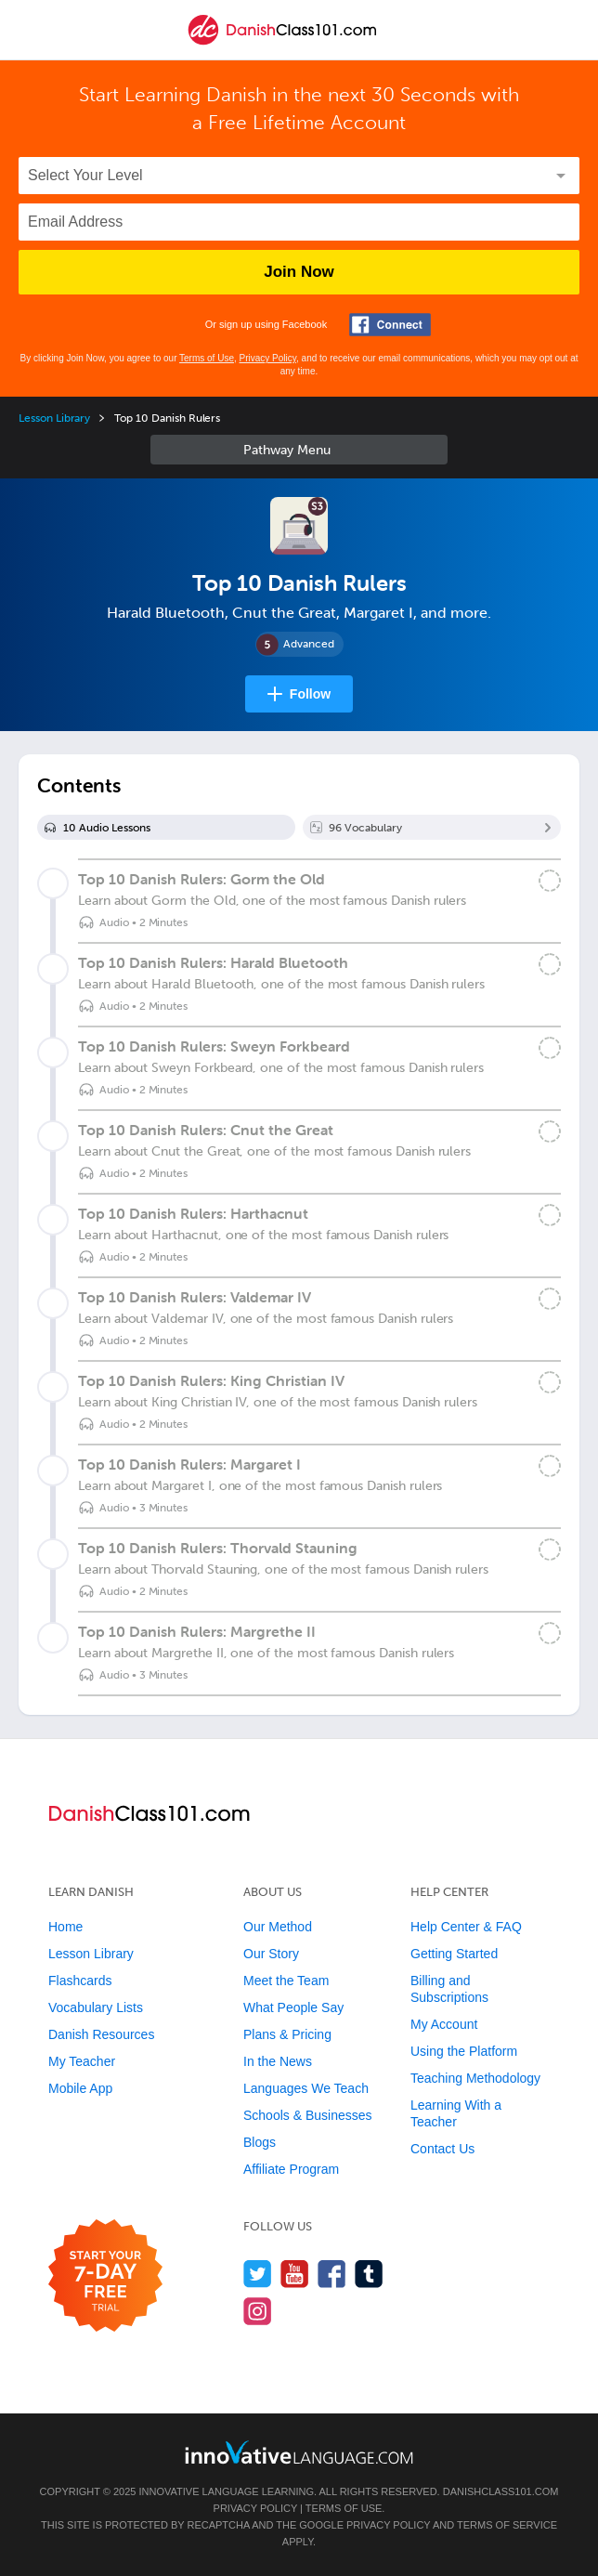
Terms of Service (507, 2524)
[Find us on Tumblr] (369, 2273)
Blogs (259, 2142)
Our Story (271, 1953)
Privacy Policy (268, 358)
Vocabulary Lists (95, 2007)
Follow (310, 693)
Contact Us (442, 2148)
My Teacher (81, 2061)
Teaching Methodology (475, 2078)
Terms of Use (206, 358)
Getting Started (454, 1953)
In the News (277, 2061)
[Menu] (29, 29)
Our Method (277, 1926)
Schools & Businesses (307, 2115)
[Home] (282, 43)
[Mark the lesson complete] (550, 881)
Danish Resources (101, 2034)
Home (65, 1926)
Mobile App (80, 2088)
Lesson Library (54, 418)
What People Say (293, 2007)
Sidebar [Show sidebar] (299, 449)
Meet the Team (286, 1980)
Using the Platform (463, 2051)
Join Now (299, 272)
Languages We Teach (306, 2088)
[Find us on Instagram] (257, 2310)
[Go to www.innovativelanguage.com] (299, 2452)
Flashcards (79, 1980)
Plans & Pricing (287, 2034)
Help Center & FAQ (466, 1926)
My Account (443, 2024)
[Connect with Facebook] (390, 324)
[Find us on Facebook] (332, 2273)
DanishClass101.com (501, 2491)
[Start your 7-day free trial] (105, 2276)
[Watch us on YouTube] (294, 2273)
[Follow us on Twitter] (257, 2273)
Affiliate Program (291, 2169)
